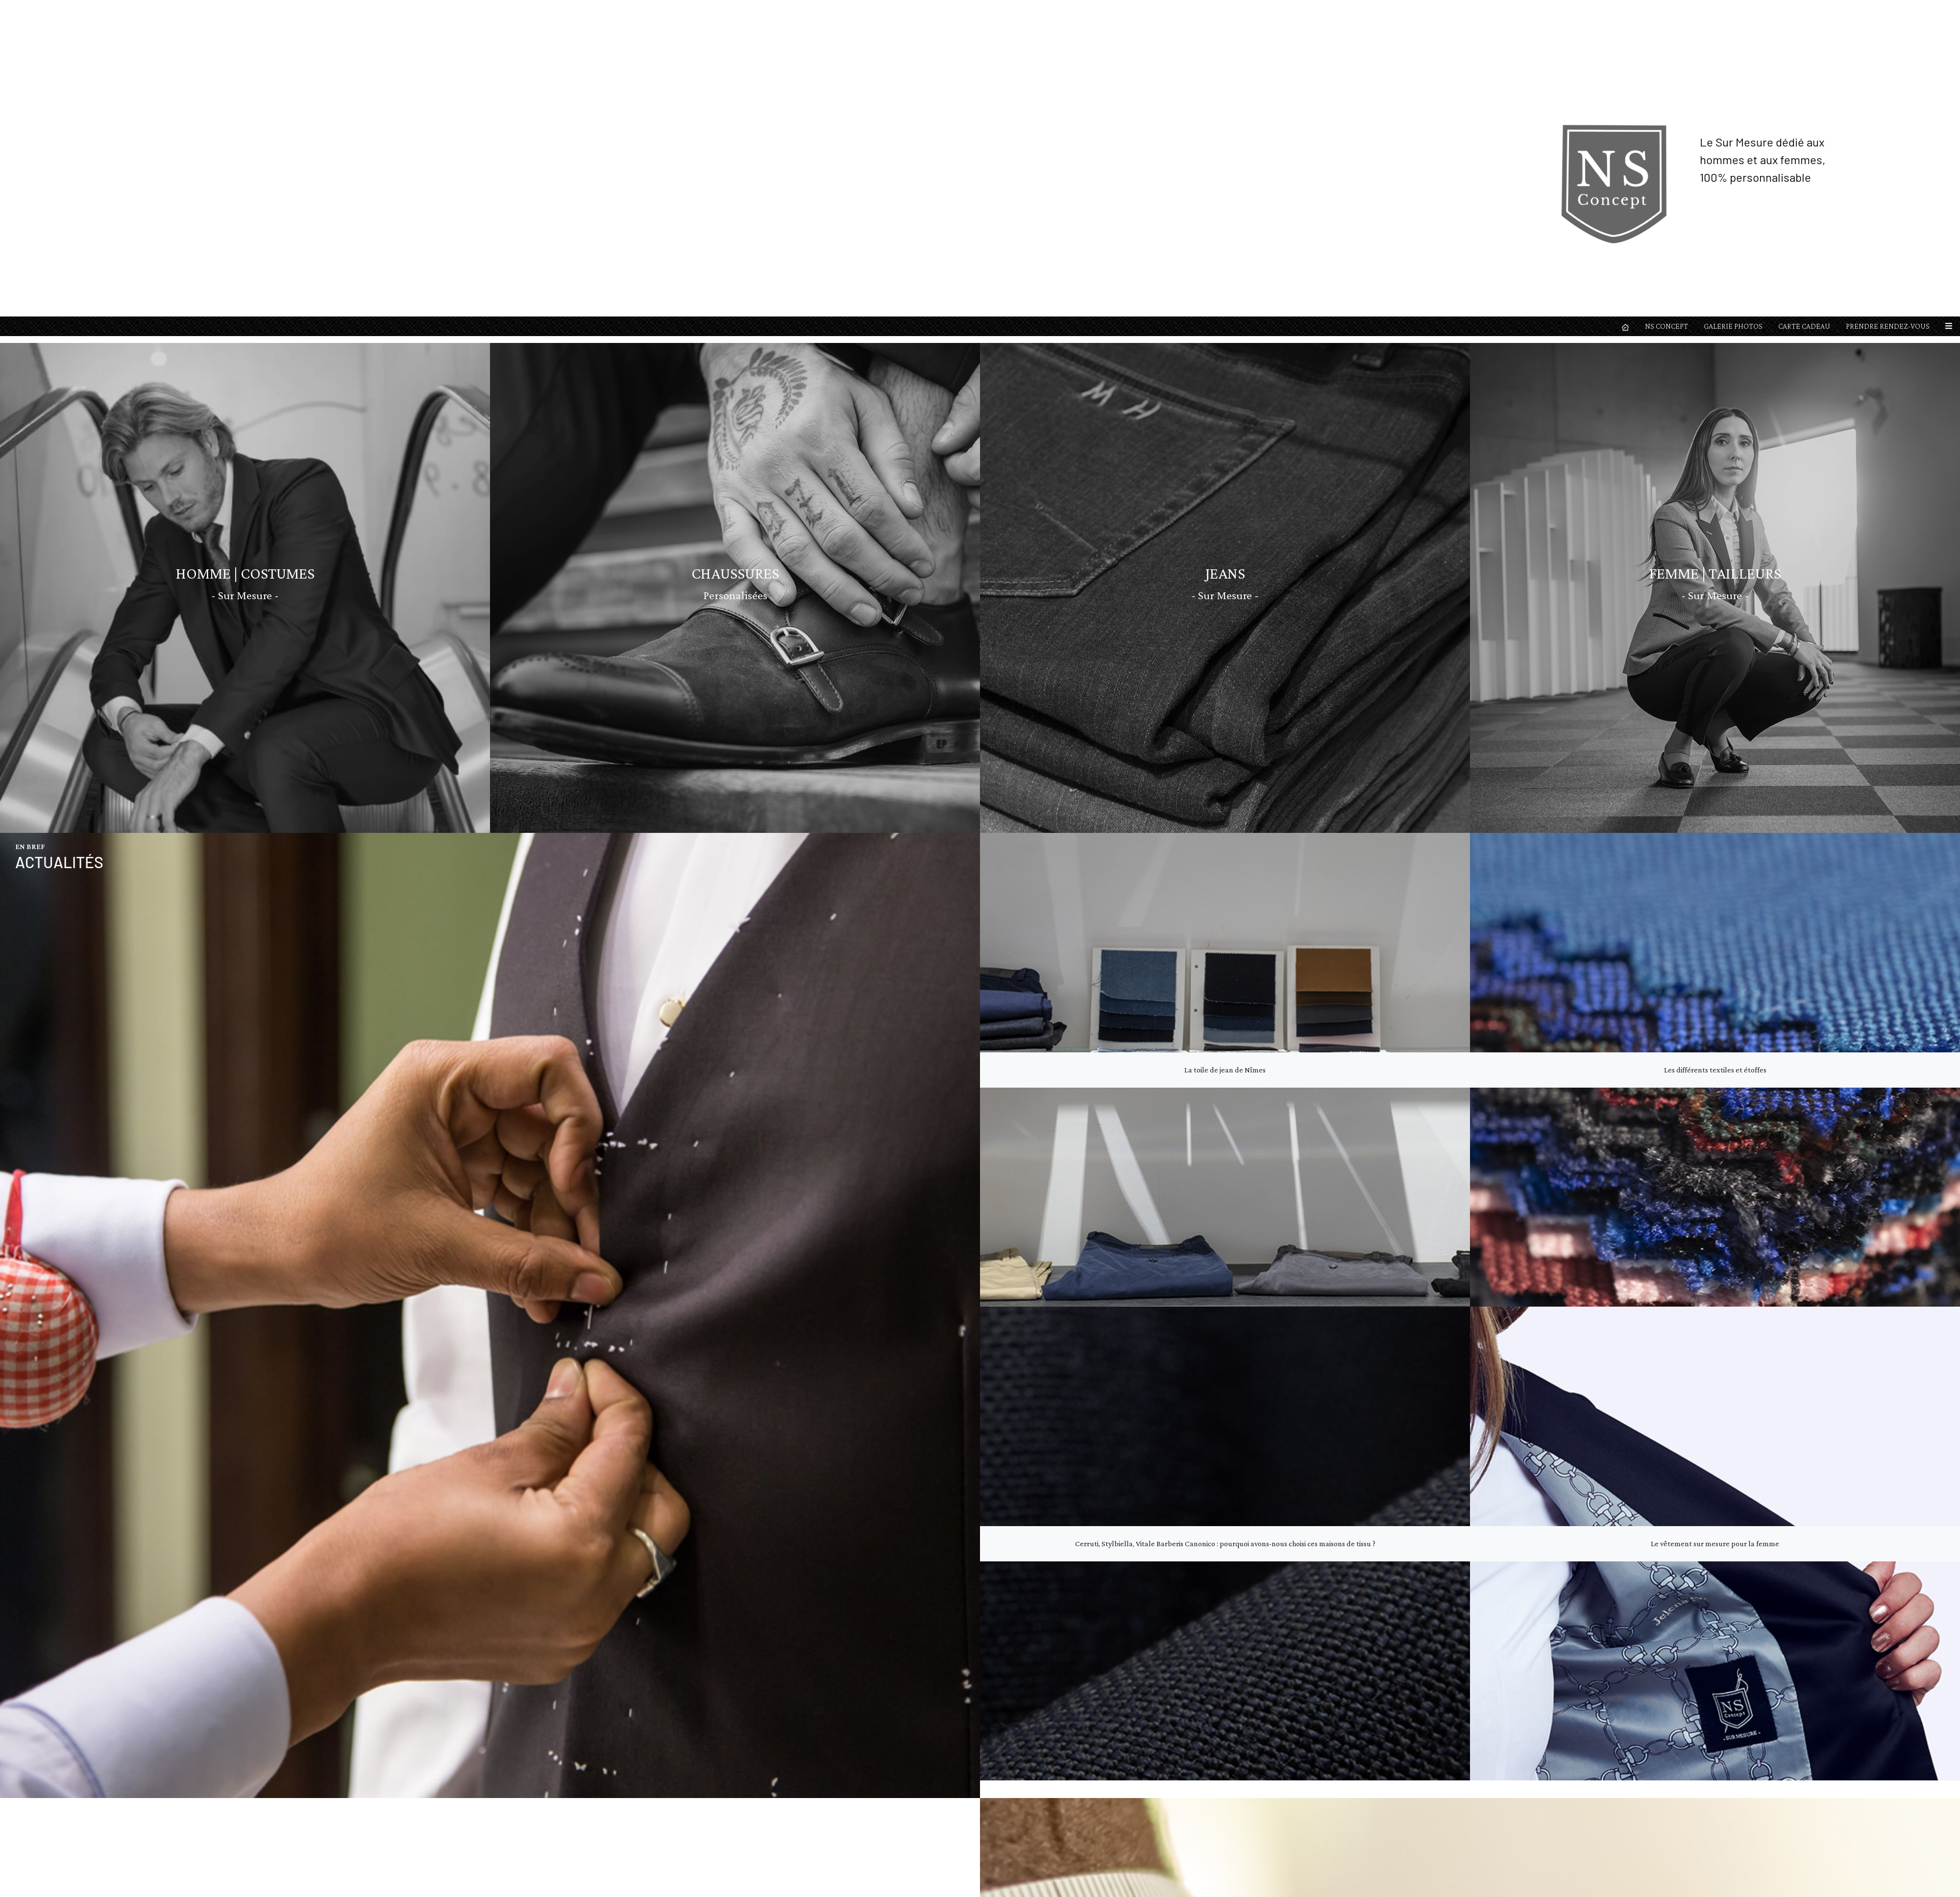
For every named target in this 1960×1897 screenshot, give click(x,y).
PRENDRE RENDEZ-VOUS (1888, 9)
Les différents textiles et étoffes (1715, 237)
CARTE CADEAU (1804, 9)
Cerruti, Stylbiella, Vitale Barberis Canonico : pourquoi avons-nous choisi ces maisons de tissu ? (1225, 710)
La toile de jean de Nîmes (1225, 237)
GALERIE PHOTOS (1733, 9)
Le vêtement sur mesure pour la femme (1715, 710)
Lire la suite (930, 1474)
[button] (1948, 10)
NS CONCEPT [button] (1666, 9)
